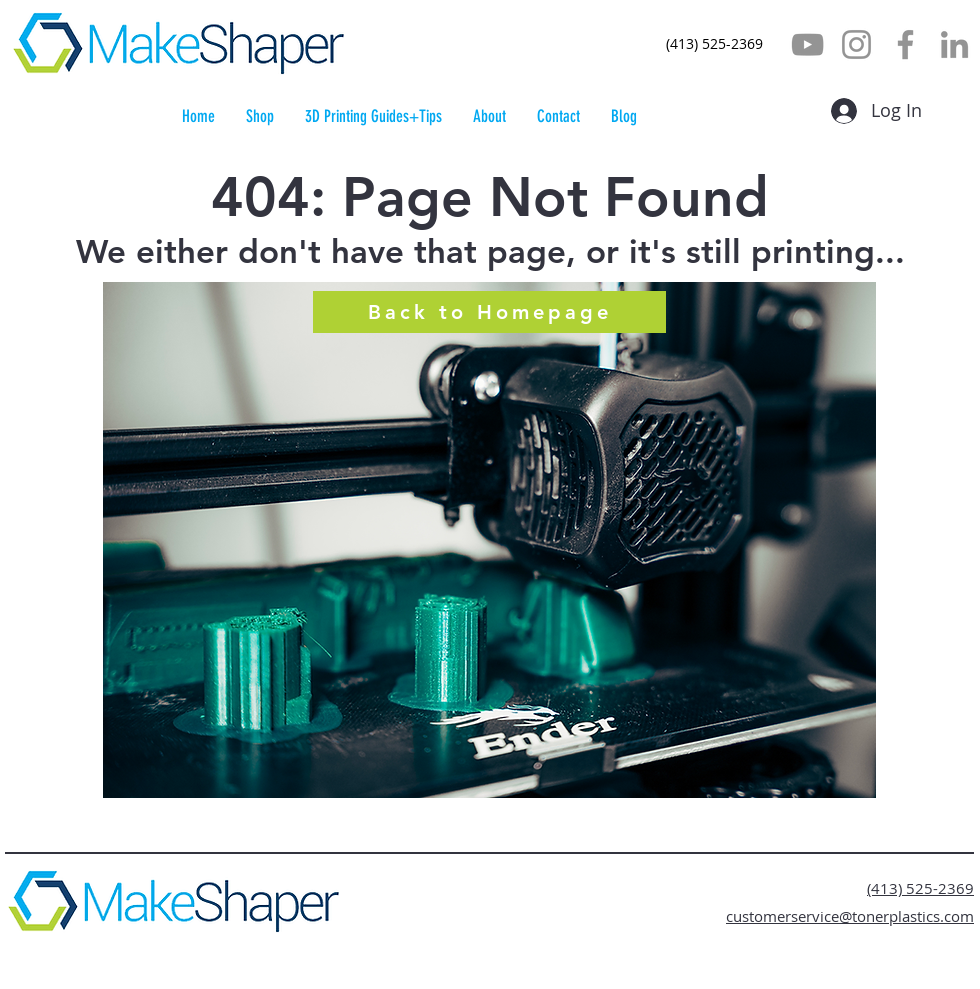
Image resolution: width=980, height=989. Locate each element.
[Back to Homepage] (489, 312)
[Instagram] (856, 44)
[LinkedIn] (954, 44)
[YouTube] (807, 44)
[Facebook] (905, 44)
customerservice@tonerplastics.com (850, 916)
